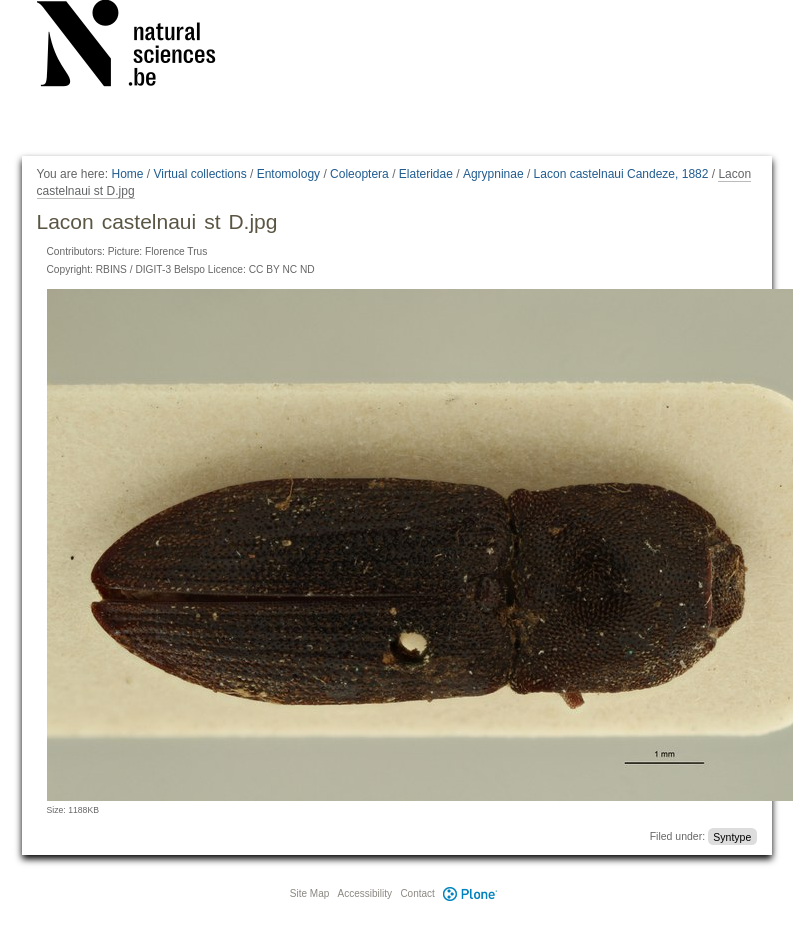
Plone (471, 893)
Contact (417, 893)
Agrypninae (493, 174)
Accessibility (365, 893)
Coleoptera (359, 174)
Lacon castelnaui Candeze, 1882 (621, 174)
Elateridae (426, 174)
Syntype (732, 836)
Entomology (288, 174)
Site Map (309, 893)
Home (127, 174)
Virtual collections (200, 174)
